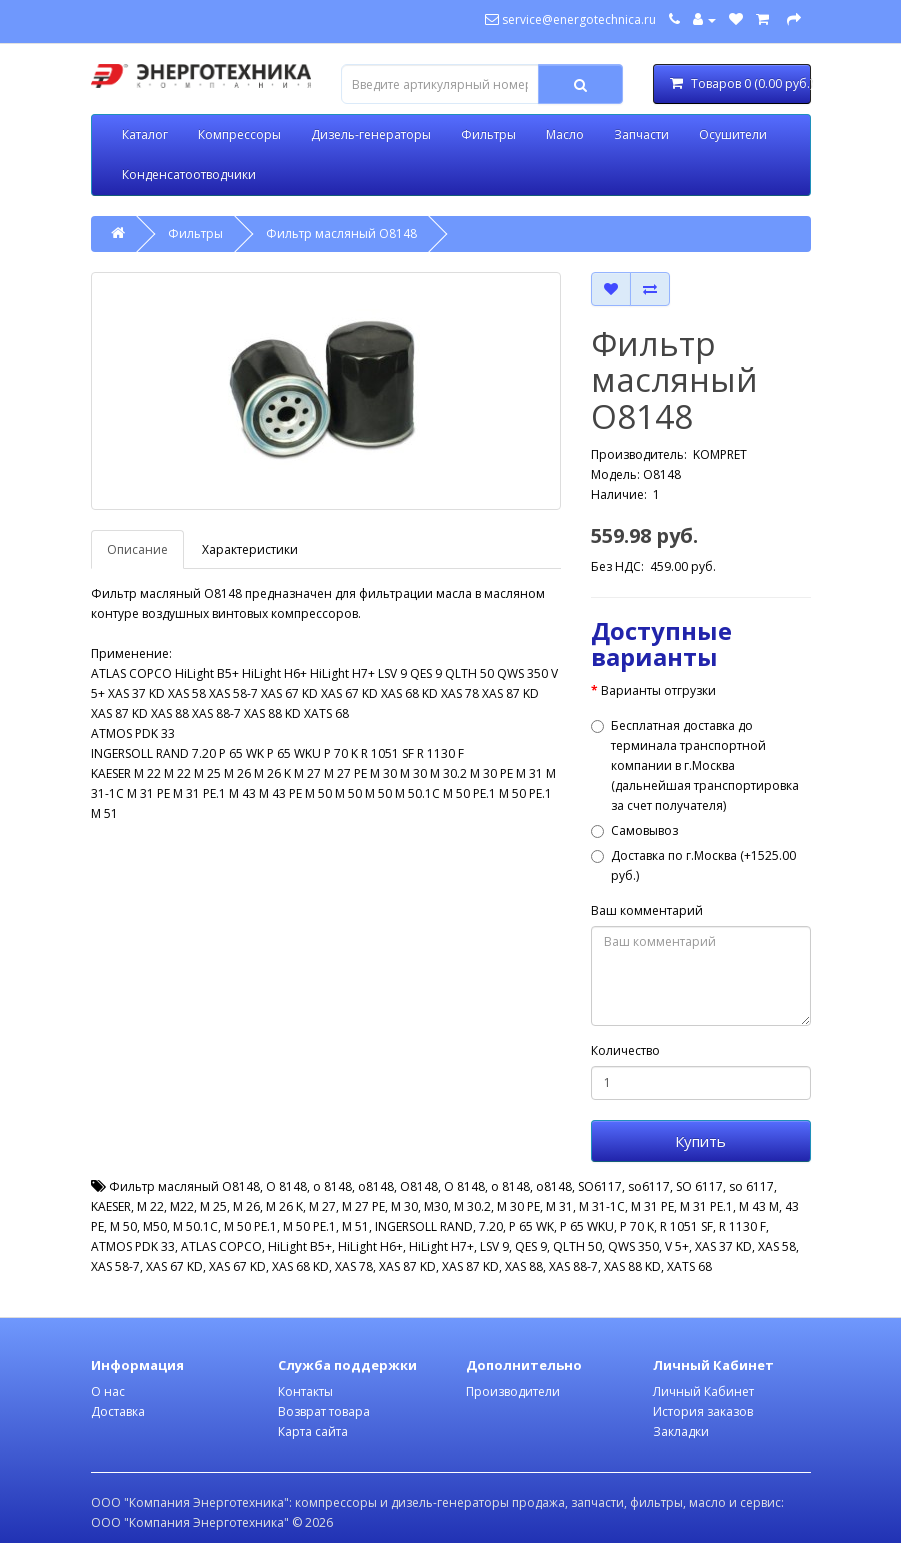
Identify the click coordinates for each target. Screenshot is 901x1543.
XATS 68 (689, 1266)
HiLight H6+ (370, 1246)
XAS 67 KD (174, 1266)
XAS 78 (354, 1266)
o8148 (376, 1186)
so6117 (649, 1186)
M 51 (355, 1226)
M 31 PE (652, 1206)
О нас (108, 1391)
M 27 (322, 1206)
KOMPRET (720, 454)
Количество (625, 1050)
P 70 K (637, 1226)
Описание (137, 549)
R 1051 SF (686, 1226)
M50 (155, 1226)
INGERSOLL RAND (424, 1226)
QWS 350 (633, 1246)
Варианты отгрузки (658, 690)
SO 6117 (699, 1186)
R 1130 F (742, 1226)
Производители (513, 1391)
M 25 (213, 1206)
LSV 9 (494, 1246)
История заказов (703, 1411)
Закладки (681, 1431)
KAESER (111, 1206)
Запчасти (641, 134)
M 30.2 (472, 1206)
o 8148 (332, 1186)
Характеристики (250, 549)
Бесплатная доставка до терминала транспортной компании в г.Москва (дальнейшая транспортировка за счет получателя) (695, 765)
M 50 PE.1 (250, 1226)
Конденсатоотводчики (189, 174)
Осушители (733, 134)
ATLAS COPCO (221, 1246)
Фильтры (488, 134)
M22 (182, 1206)
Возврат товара (324, 1411)
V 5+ (677, 1246)
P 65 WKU (587, 1226)
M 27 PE (363, 1206)
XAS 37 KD (723, 1246)
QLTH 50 (577, 1246)
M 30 (404, 1206)
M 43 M (759, 1206)
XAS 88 (524, 1266)
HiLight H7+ (441, 1246)
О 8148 (464, 1186)
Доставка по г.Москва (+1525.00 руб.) (693, 865)
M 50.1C (195, 1226)
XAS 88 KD (632, 1266)
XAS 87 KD (407, 1266)
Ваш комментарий (647, 910)
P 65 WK (531, 1226)
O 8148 (286, 1186)
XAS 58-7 (115, 1266)
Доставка (118, 1411)
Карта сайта (313, 1431)
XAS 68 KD (300, 1266)
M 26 (246, 1206)
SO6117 (600, 1186)
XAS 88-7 (573, 1266)
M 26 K (284, 1206)
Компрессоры (239, 134)
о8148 (554, 1186)
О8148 (419, 1186)
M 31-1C (602, 1206)
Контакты (305, 1391)
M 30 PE (518, 1206)
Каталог (145, 134)
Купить (700, 1141)
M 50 (123, 1226)
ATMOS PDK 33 (133, 1246)
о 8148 (510, 1186)
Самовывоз (634, 830)
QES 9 (531, 1246)
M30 (436, 1206)
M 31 (559, 1206)
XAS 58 (777, 1246)
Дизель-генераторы (371, 134)
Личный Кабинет (703, 1391)
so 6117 (751, 1186)
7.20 (491, 1226)
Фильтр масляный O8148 (341, 233)
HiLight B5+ (300, 1246)
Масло (565, 134)
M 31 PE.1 (706, 1206)
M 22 (150, 1206)
